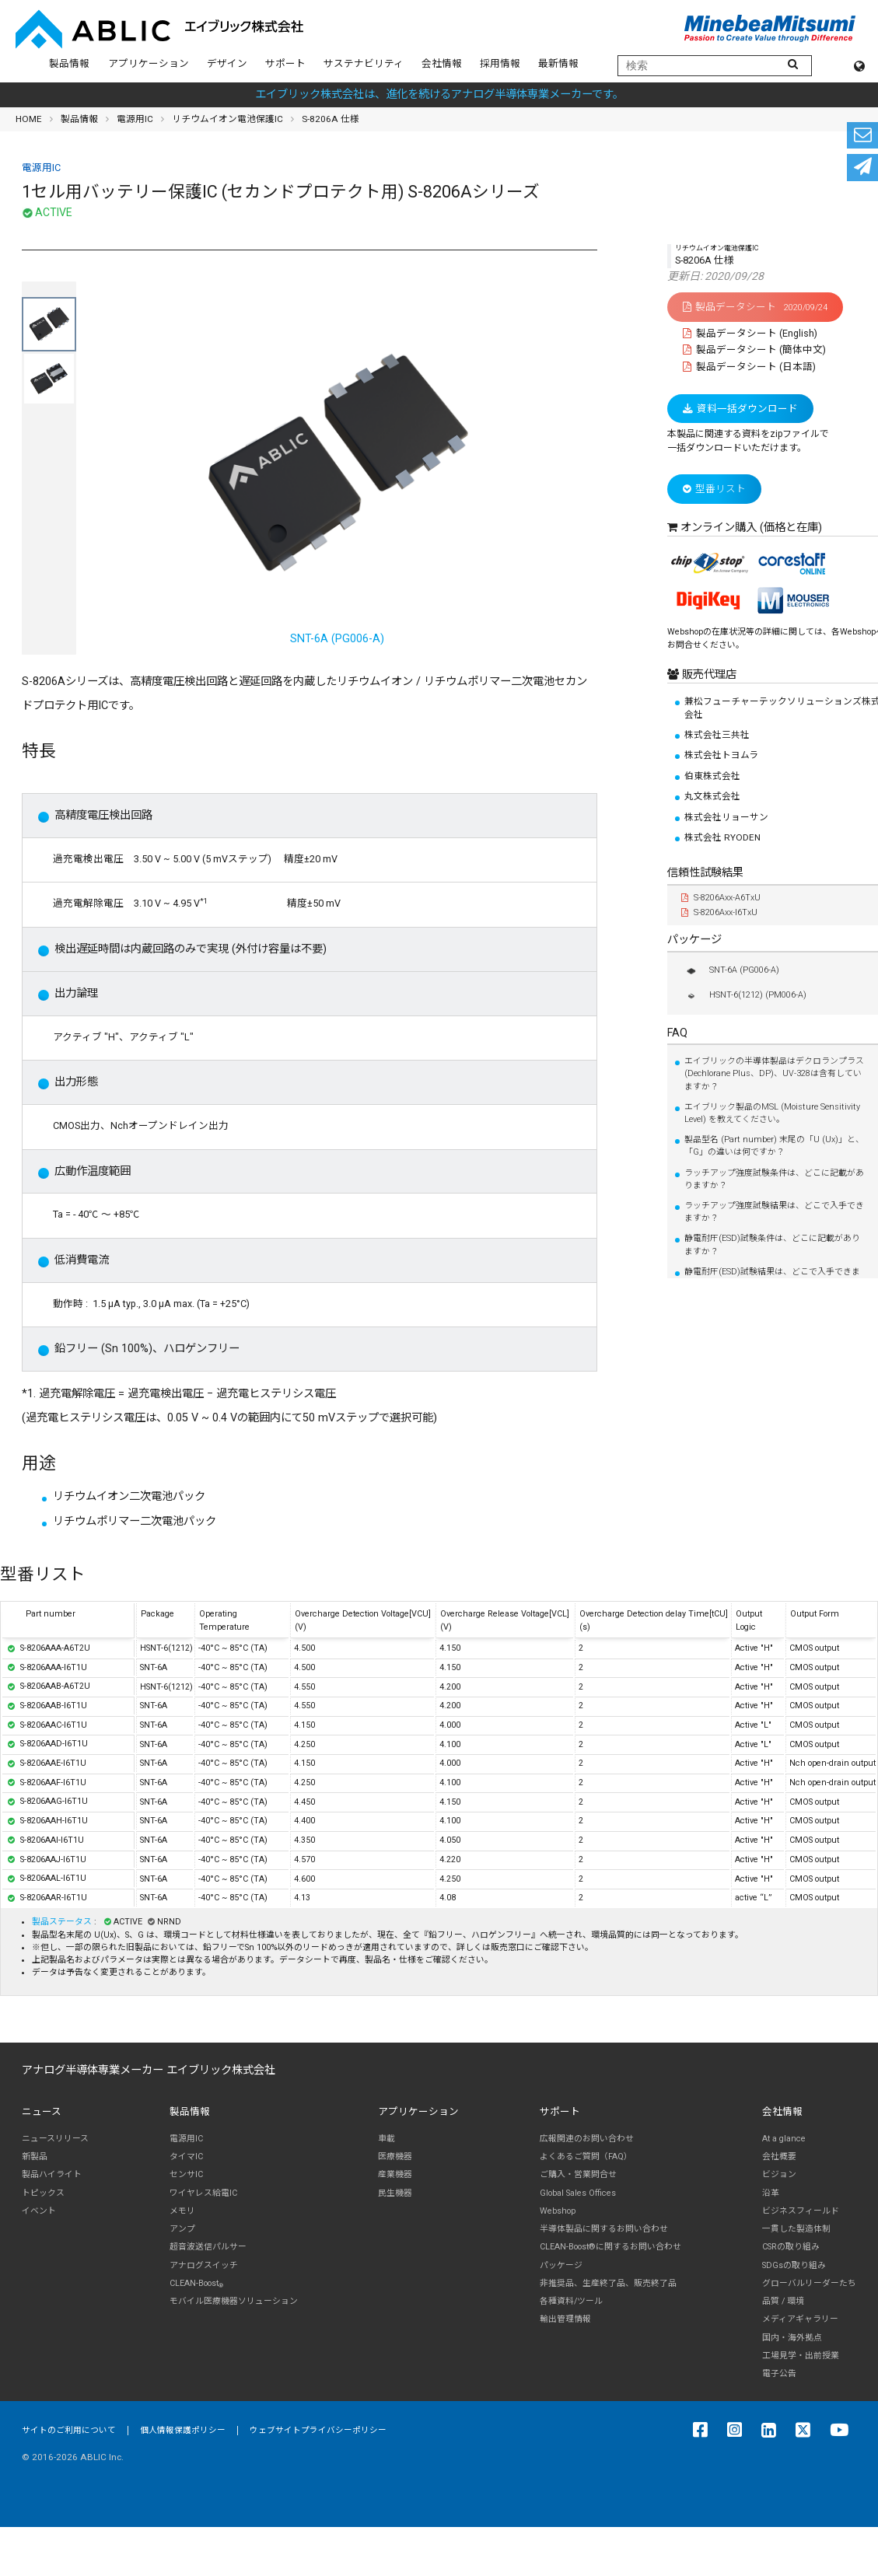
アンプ (182, 2229)
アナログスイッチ (204, 2265)
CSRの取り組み (791, 2247)
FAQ (677, 1033)
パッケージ (694, 939)
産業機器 (395, 2174)
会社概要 (779, 2156)
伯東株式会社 (712, 776)
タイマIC (186, 2156)
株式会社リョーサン (726, 817)
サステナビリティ (364, 63)
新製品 (34, 2156)
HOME (29, 119)
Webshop (557, 2211)
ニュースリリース (55, 2139)
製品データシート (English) (750, 333)
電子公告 (779, 2373)
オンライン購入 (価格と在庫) (751, 527)
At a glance (784, 2139)
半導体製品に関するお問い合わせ (604, 2229)
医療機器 (395, 2156)
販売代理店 (707, 674)
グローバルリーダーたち (809, 2283)
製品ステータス (63, 1922)
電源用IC (135, 119)
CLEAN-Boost (196, 2283)
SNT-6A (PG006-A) (336, 479)
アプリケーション (148, 63)
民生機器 (395, 2193)
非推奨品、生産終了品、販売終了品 (608, 2283)
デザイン (227, 63)
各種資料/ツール (571, 2301)
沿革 (770, 2193)
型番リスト (714, 489)
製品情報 (69, 63)
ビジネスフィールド (800, 2211)
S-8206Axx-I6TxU (719, 912)
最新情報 (558, 63)
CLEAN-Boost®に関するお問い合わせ (610, 2247)
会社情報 (442, 63)
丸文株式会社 (712, 796)
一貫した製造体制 (796, 2229)
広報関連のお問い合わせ (587, 2139)
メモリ (182, 2211)
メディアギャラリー (800, 2319)
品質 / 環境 (783, 2301)
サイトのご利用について (69, 2430)
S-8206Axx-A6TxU (721, 898)
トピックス (43, 2193)
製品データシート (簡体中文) (754, 349)
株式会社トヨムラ (721, 755)
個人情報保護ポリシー (183, 2430)
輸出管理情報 (565, 2319)
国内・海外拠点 (792, 2338)
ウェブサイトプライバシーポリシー (318, 2430)
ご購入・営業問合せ (578, 2174)
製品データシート (755, 307)
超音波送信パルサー (208, 2247)
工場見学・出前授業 (800, 2356)
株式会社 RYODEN (722, 837)
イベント (39, 2211)
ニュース (41, 2111)
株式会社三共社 (717, 734)
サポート (285, 63)
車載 (386, 2139)
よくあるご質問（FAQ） (586, 2156)
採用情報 (500, 63)
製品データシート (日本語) (749, 366)
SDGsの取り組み (794, 2265)
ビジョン (779, 2174)
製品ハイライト (52, 2174)
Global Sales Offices (578, 2193)
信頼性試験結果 (705, 872)
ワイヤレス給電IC (203, 2193)
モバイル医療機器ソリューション (234, 2301)
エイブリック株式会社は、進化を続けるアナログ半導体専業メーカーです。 (439, 94)
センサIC (186, 2174)
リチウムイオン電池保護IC (227, 119)
